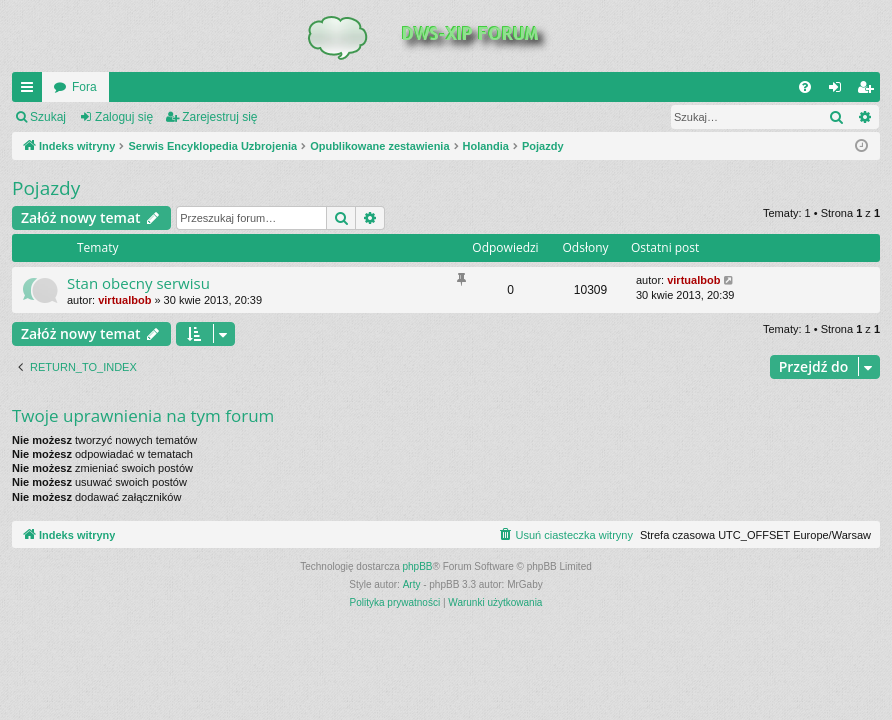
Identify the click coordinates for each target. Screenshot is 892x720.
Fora (84, 87)
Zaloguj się (124, 117)
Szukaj (48, 117)
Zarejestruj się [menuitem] (869, 91)
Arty (412, 584)
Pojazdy (46, 188)
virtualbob (124, 300)
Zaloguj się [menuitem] (839, 91)
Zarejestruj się (219, 117)
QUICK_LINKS (31, 91)
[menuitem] (805, 87)
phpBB (418, 566)
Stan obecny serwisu (138, 283)
